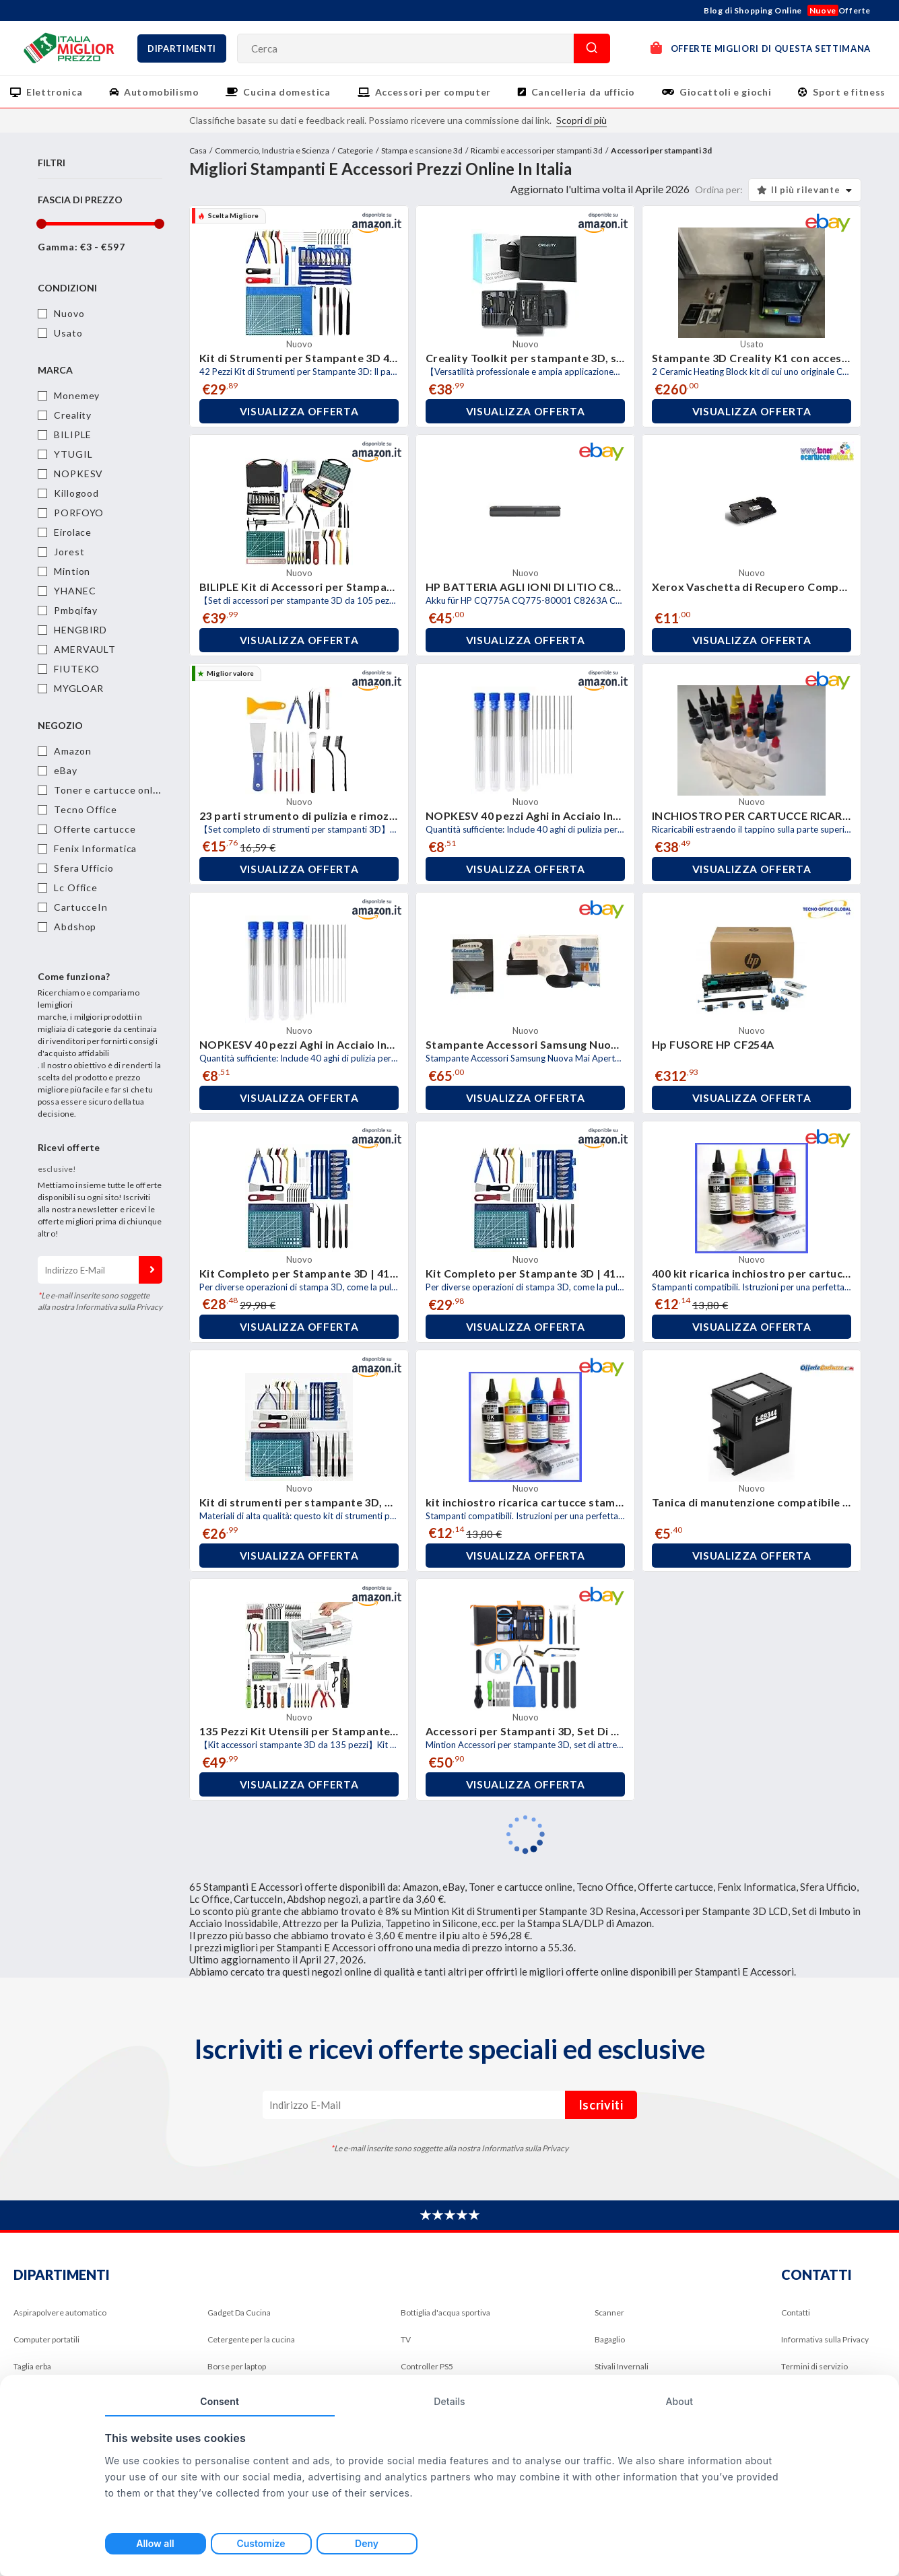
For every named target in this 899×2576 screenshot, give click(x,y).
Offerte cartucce (94, 829)
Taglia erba (32, 2366)
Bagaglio (610, 2339)
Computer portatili (46, 2339)
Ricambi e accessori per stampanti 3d (537, 150)
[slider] (41, 224)
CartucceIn (81, 907)
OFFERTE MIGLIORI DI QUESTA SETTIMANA (761, 47)
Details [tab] (449, 2401)
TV (406, 2339)
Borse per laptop (236, 2366)
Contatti (795, 2312)
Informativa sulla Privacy (825, 2339)
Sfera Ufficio (84, 868)
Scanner (609, 2312)
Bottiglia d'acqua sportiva (445, 2312)
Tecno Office (85, 809)
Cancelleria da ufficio (583, 92)
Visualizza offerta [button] (299, 411)
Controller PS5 (427, 2366)
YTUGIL (73, 454)
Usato (68, 333)
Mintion (72, 571)
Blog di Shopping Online (753, 10)
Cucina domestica (286, 92)
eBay (65, 770)
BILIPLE (73, 434)
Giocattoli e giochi (725, 92)
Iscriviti (150, 1270)
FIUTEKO (77, 668)
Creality (73, 415)
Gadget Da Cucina (239, 2312)
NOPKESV (78, 473)
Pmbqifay (76, 610)
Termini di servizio (814, 2366)
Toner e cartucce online (111, 790)
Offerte (839, 10)
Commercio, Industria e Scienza (272, 150)
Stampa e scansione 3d (422, 150)
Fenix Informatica (95, 848)
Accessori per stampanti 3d (661, 150)
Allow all (155, 2543)
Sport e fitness (849, 92)
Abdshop (75, 926)
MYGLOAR (79, 688)
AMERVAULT (85, 649)
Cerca (591, 48)
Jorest (69, 551)
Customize (260, 2543)
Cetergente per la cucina (251, 2339)
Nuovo (69, 313)
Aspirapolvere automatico (59, 2312)
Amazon (72, 751)
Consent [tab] (219, 2401)
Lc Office (76, 887)
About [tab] (679, 2401)
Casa (198, 150)
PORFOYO (79, 512)
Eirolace (73, 532)
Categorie (355, 150)
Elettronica (54, 92)
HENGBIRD (80, 629)
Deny (366, 2543)
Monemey (77, 395)
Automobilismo (161, 92)
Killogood (76, 493)
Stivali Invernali (621, 2366)
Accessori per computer (433, 92)
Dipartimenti (181, 48)
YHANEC (75, 590)
